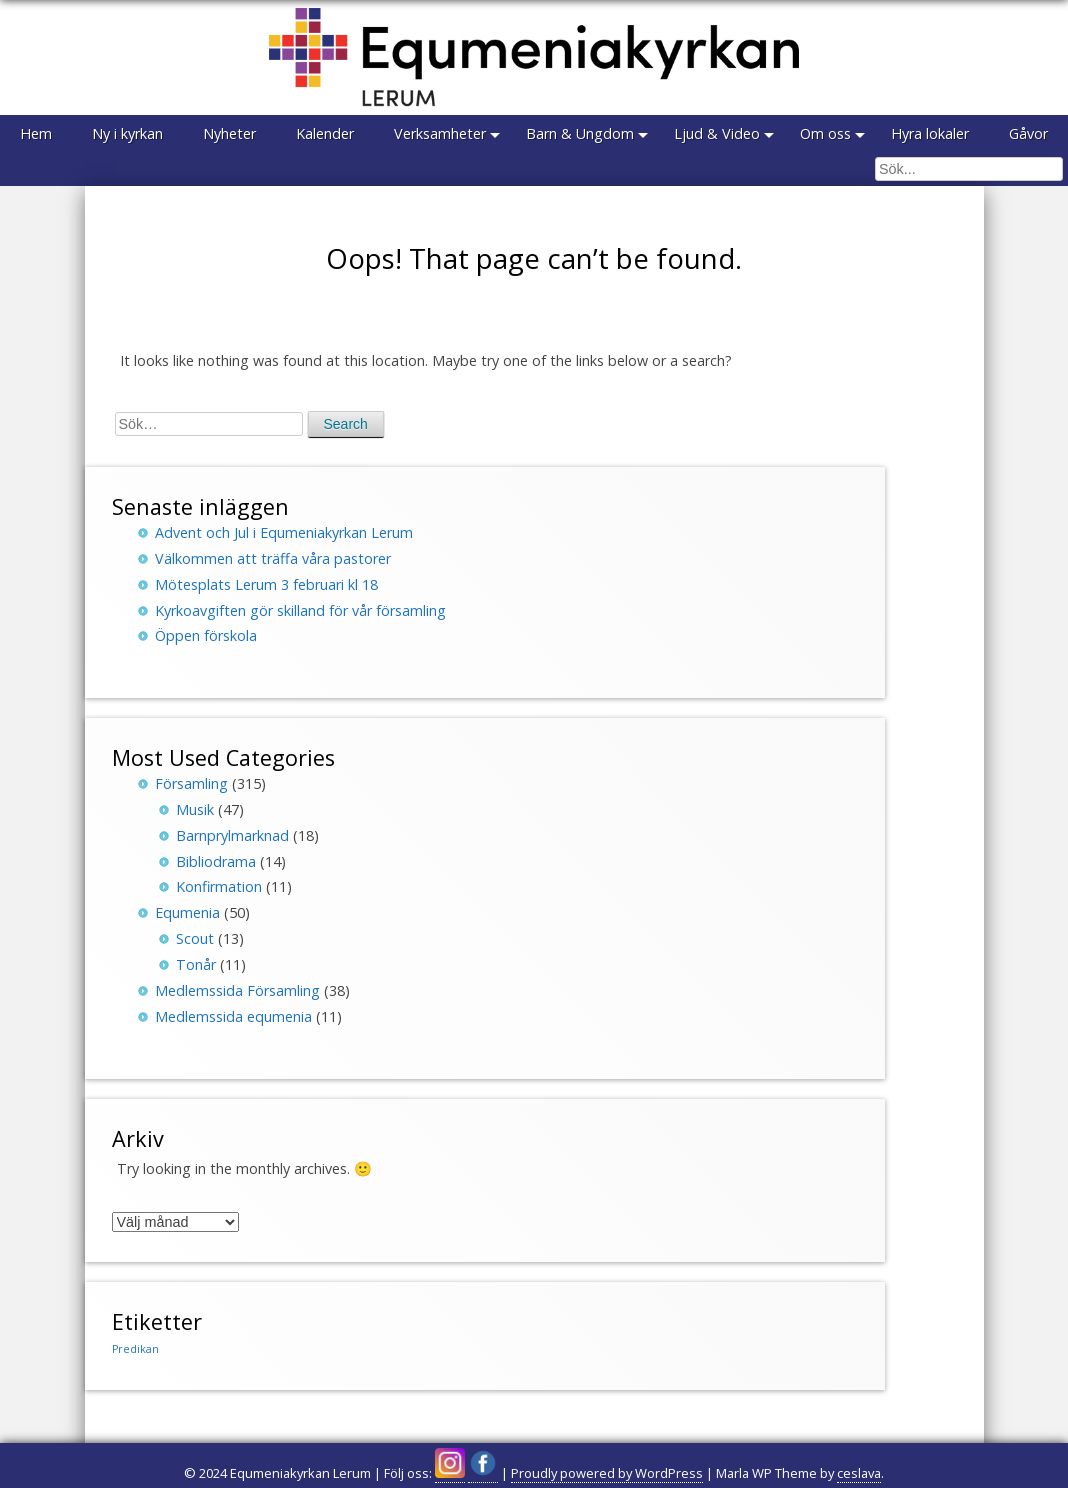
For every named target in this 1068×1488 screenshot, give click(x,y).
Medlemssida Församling (237, 990)
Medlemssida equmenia (233, 1016)
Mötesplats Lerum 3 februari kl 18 (266, 584)
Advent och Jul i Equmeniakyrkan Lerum (284, 532)
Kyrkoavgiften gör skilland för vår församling (300, 610)
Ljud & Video (717, 133)
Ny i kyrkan (127, 133)
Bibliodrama (216, 861)
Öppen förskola (206, 635)
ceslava (859, 1473)
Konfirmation (219, 886)
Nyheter (229, 133)
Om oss (825, 133)
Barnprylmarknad (232, 835)
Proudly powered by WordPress (607, 1473)
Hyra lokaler (930, 133)
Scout (195, 938)
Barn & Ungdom (580, 133)
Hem (36, 133)
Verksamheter (440, 133)
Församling (191, 783)
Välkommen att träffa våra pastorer (273, 558)
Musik (195, 809)
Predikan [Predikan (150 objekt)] (135, 1349)
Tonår (196, 964)
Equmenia (187, 912)
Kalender (325, 133)
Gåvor (1028, 133)
